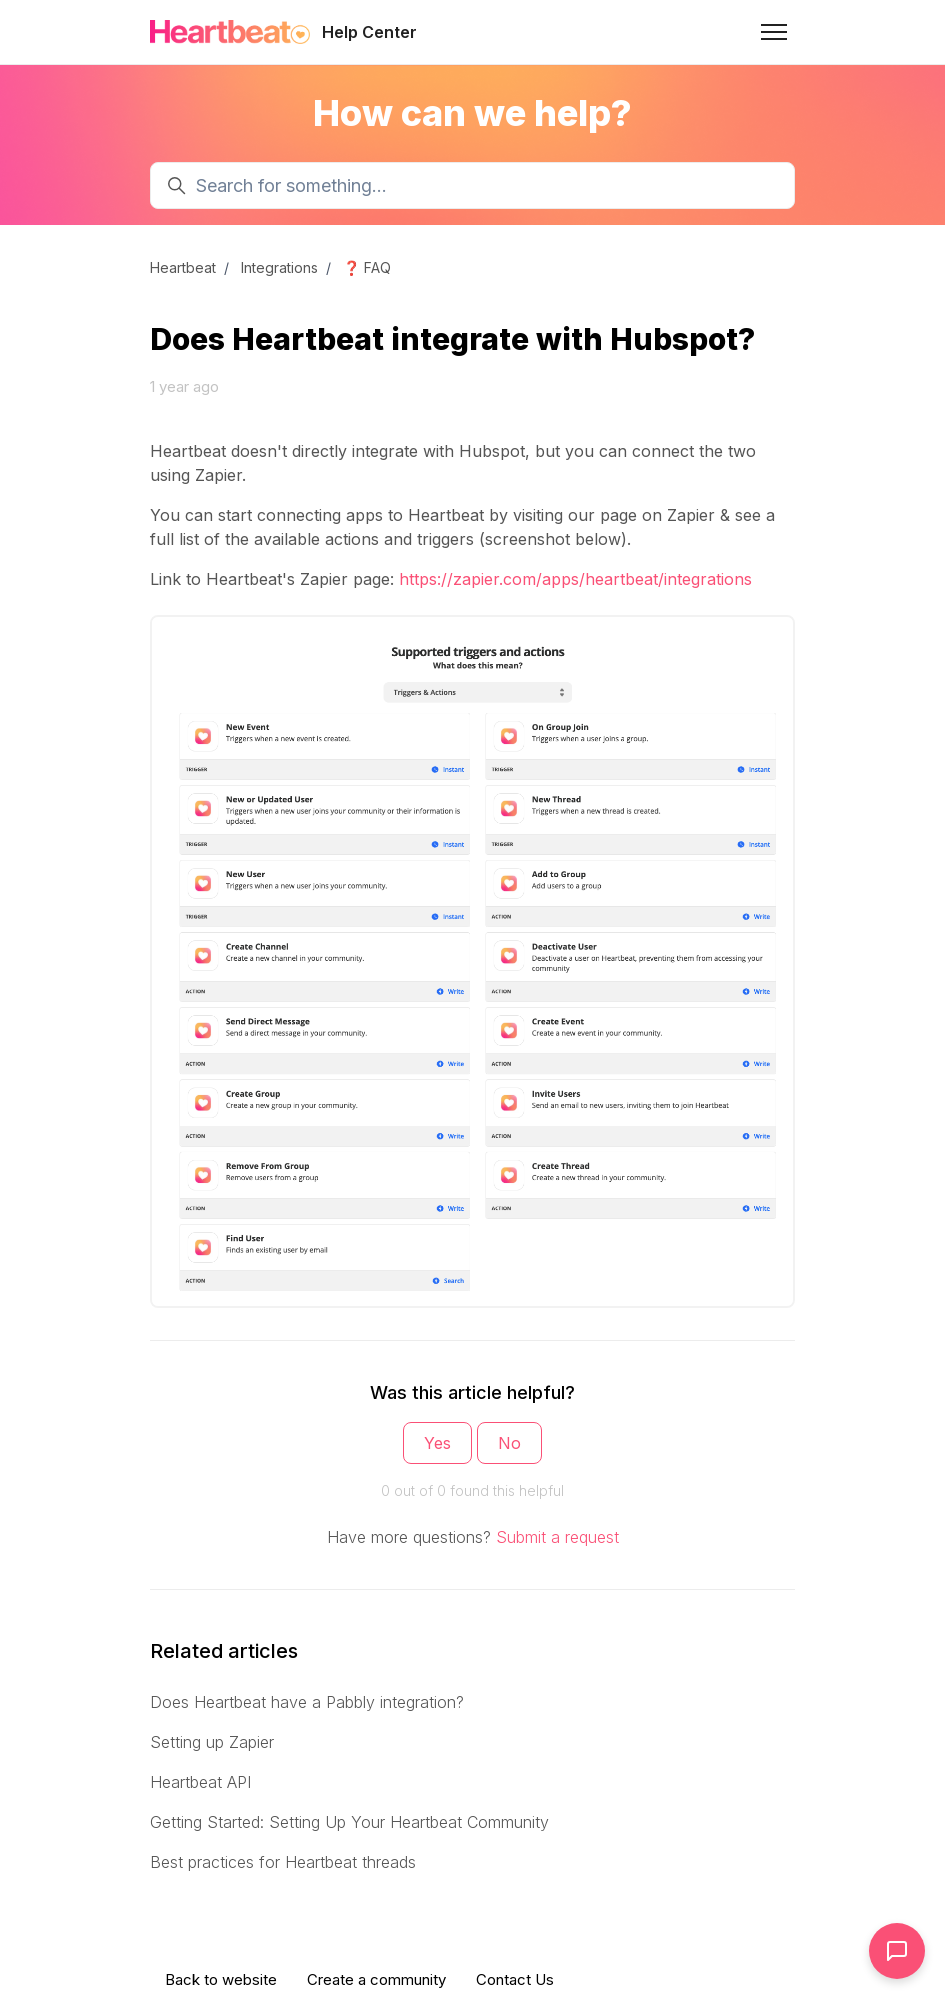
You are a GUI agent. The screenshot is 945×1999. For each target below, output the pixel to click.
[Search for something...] (472, 185)
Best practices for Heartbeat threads (283, 1862)
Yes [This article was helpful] (437, 1443)
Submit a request (557, 1537)
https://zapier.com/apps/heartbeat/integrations (575, 579)
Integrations (279, 267)
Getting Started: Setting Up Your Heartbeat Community (349, 1822)
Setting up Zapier (212, 1742)
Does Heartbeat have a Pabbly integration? (307, 1702)
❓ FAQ (367, 267)
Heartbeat (183, 267)
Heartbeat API (200, 1782)
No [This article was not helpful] (509, 1443)
